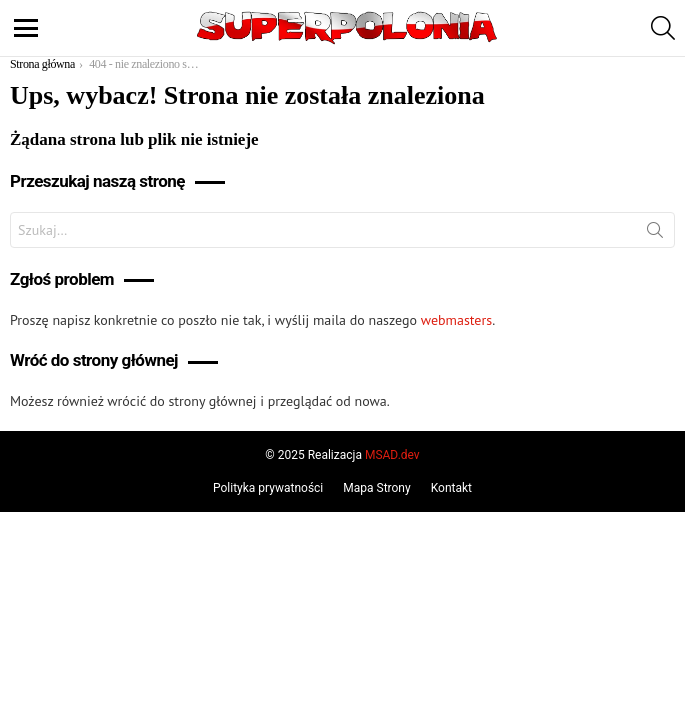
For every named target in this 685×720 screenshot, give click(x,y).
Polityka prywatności (268, 488)
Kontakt (451, 488)
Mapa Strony (376, 488)
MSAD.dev (392, 455)
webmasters (456, 320)
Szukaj (655, 234)
